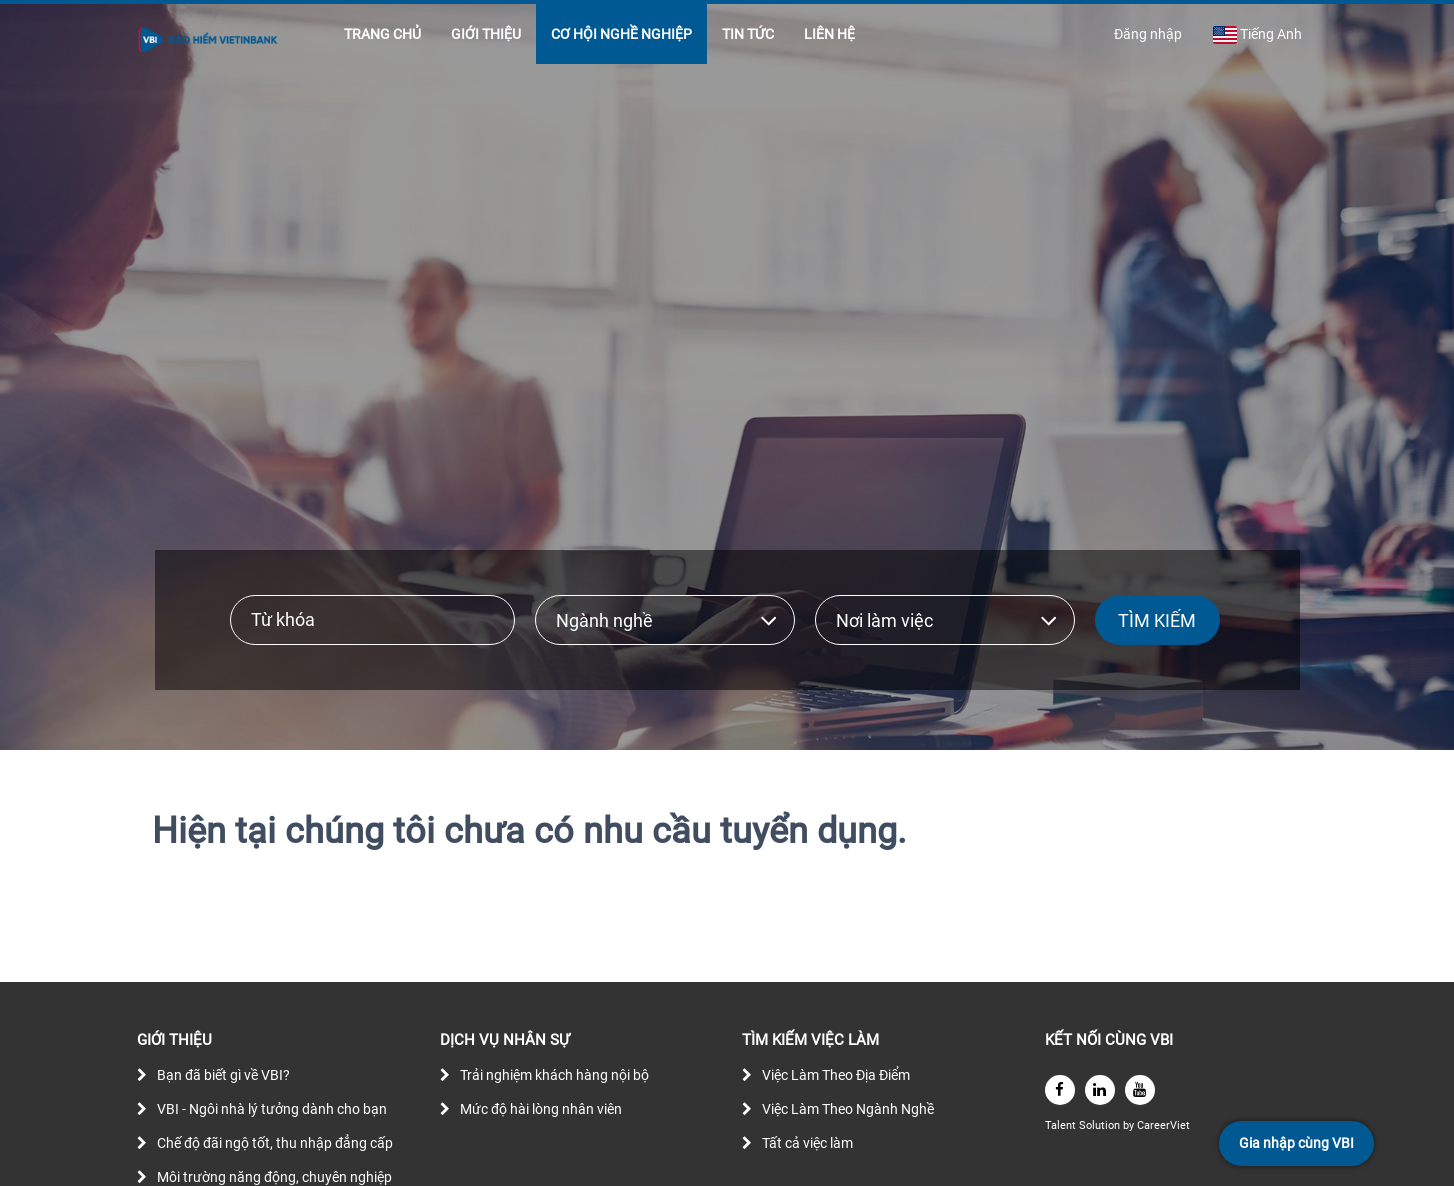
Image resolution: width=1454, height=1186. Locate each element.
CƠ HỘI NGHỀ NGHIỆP (621, 34)
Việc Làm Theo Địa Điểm (836, 1075)
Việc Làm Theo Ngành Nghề (848, 1109)
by (1130, 1125)
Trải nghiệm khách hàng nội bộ (554, 1075)
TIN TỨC (748, 34)
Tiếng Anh (1257, 35)
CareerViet (1163, 1125)
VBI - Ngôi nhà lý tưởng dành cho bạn (272, 1109)
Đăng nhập (1148, 34)
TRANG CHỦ (382, 34)
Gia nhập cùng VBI (1296, 1143)
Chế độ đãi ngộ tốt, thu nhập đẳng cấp (275, 1143)
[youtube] (1140, 1090)
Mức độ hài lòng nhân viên (541, 1109)
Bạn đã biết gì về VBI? (223, 1075)
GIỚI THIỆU (486, 34)
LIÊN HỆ (829, 34)
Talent (1062, 1125)
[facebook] (1060, 1090)
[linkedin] (1100, 1090)
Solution (1101, 1125)
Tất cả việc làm (807, 1143)
